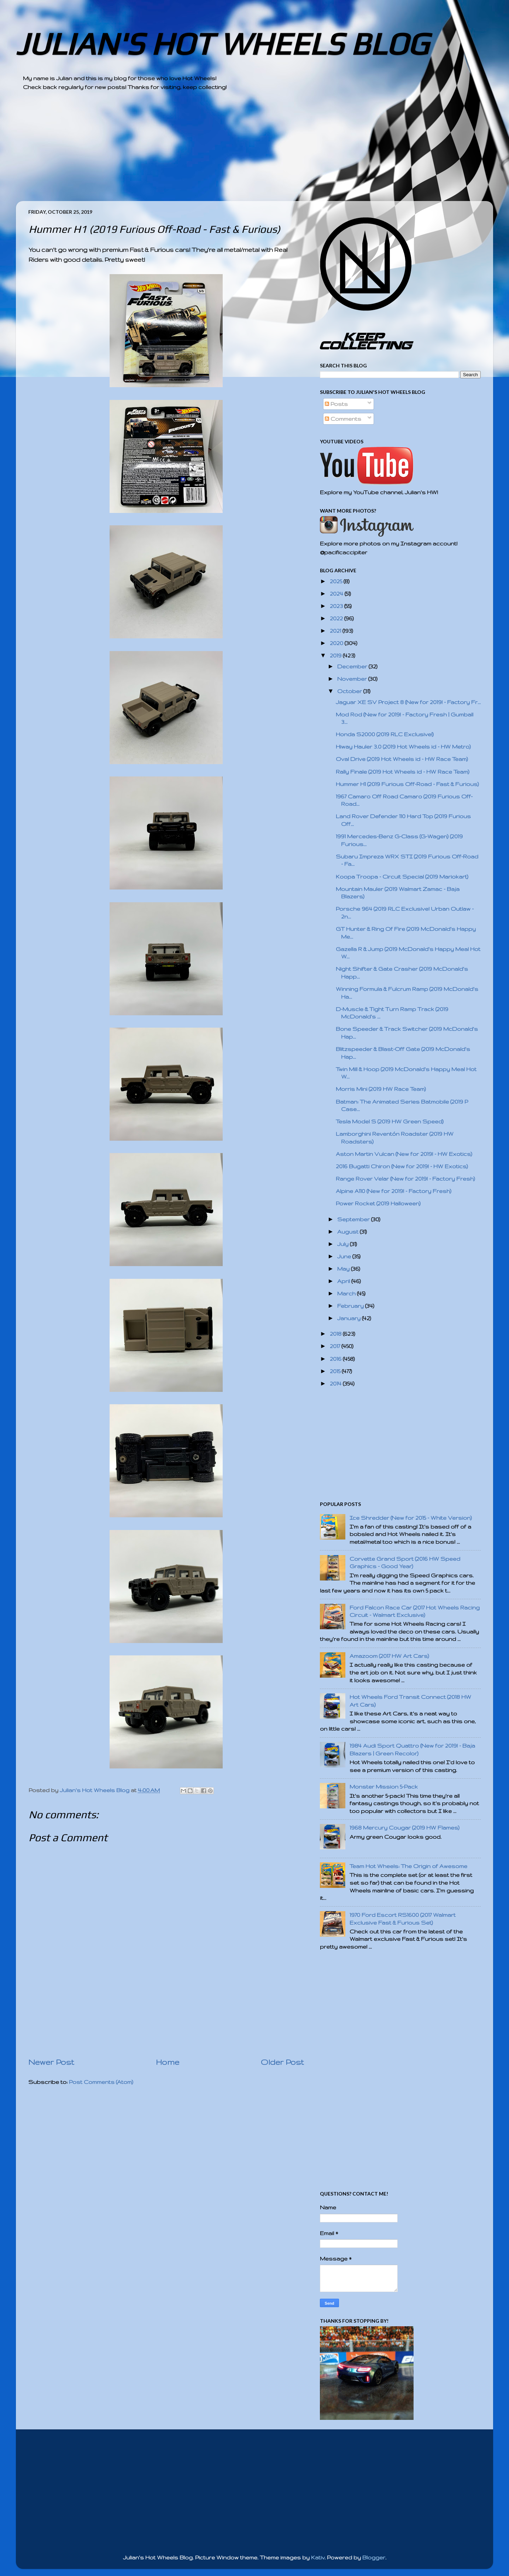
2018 (336, 1334)
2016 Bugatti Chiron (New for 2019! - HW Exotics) (402, 1166)
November (352, 679)
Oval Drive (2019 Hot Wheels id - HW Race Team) (402, 759)
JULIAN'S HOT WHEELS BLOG (222, 43)
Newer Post (51, 2062)
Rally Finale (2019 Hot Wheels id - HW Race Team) (402, 772)
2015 (336, 1371)
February (351, 1306)
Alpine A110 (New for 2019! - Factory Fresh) (393, 1191)
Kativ (317, 2557)
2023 (337, 606)
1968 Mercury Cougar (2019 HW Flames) (405, 1828)
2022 (337, 618)
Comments (343, 419)
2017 (335, 1346)
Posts (336, 404)
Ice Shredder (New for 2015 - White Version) (411, 1518)
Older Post (282, 2062)
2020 (337, 643)
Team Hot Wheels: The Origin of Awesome (408, 1866)
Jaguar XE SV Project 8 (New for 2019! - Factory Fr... (408, 702)
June (344, 1256)
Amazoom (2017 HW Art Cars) (389, 1656)
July (343, 1244)
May (344, 1269)
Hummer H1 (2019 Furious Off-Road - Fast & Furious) (407, 784)
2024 (337, 594)
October (350, 691)
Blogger (373, 2557)
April (344, 1281)
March (347, 1293)
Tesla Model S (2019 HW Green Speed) (390, 1121)
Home (167, 2062)
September (354, 1219)
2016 (336, 1359)
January (349, 1318)
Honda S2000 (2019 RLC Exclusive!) (385, 734)
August (348, 1232)
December (353, 666)
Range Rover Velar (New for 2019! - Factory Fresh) (405, 1179)
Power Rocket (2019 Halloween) (378, 1203)
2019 (336, 655)
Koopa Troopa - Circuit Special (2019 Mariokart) (402, 877)
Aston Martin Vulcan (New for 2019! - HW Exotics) (404, 1154)
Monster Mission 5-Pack (384, 1787)
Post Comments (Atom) (101, 2082)
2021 (336, 631)
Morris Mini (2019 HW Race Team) (381, 1089)
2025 (337, 581)
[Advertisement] (235, 151)
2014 (336, 1384)
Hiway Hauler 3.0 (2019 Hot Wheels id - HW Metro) (403, 747)
